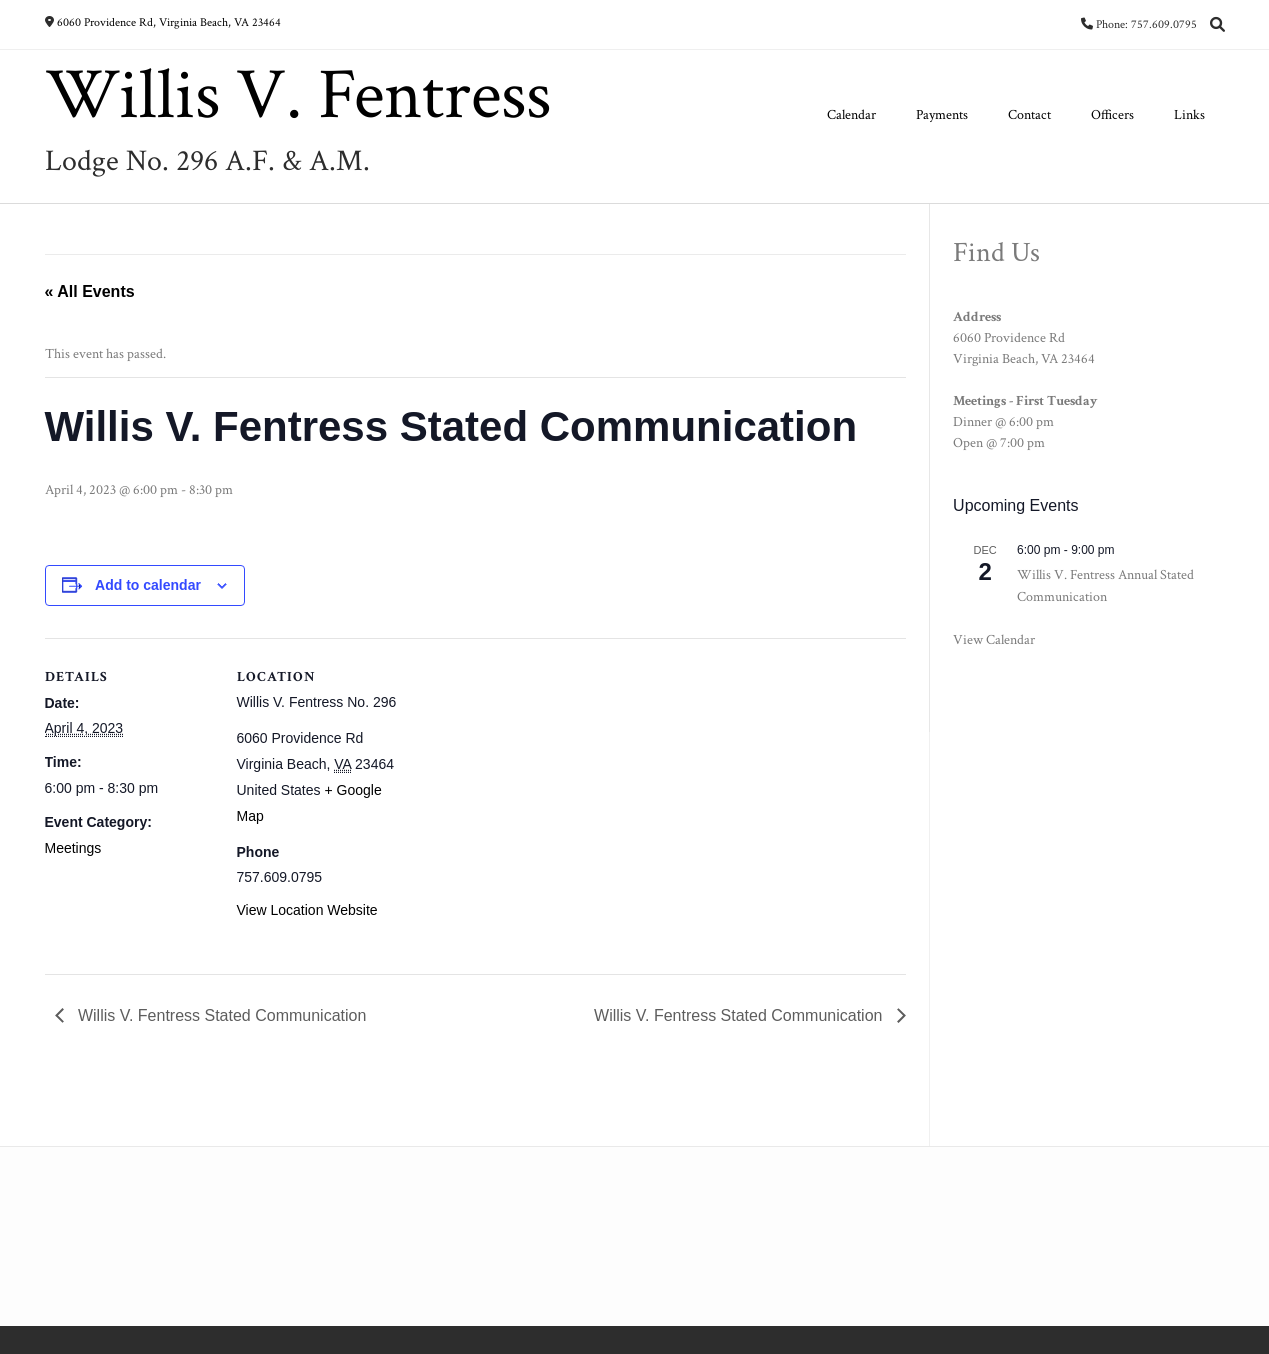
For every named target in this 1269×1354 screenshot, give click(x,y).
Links (1189, 115)
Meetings (73, 848)
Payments (942, 115)
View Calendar (994, 640)
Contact (1029, 115)
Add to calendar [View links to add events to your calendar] (148, 585)
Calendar (851, 115)
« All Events (90, 291)
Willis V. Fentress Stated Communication (220, 1015)
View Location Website (307, 910)
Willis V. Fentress (298, 96)
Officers (1112, 115)
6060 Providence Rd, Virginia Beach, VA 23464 (169, 22)
